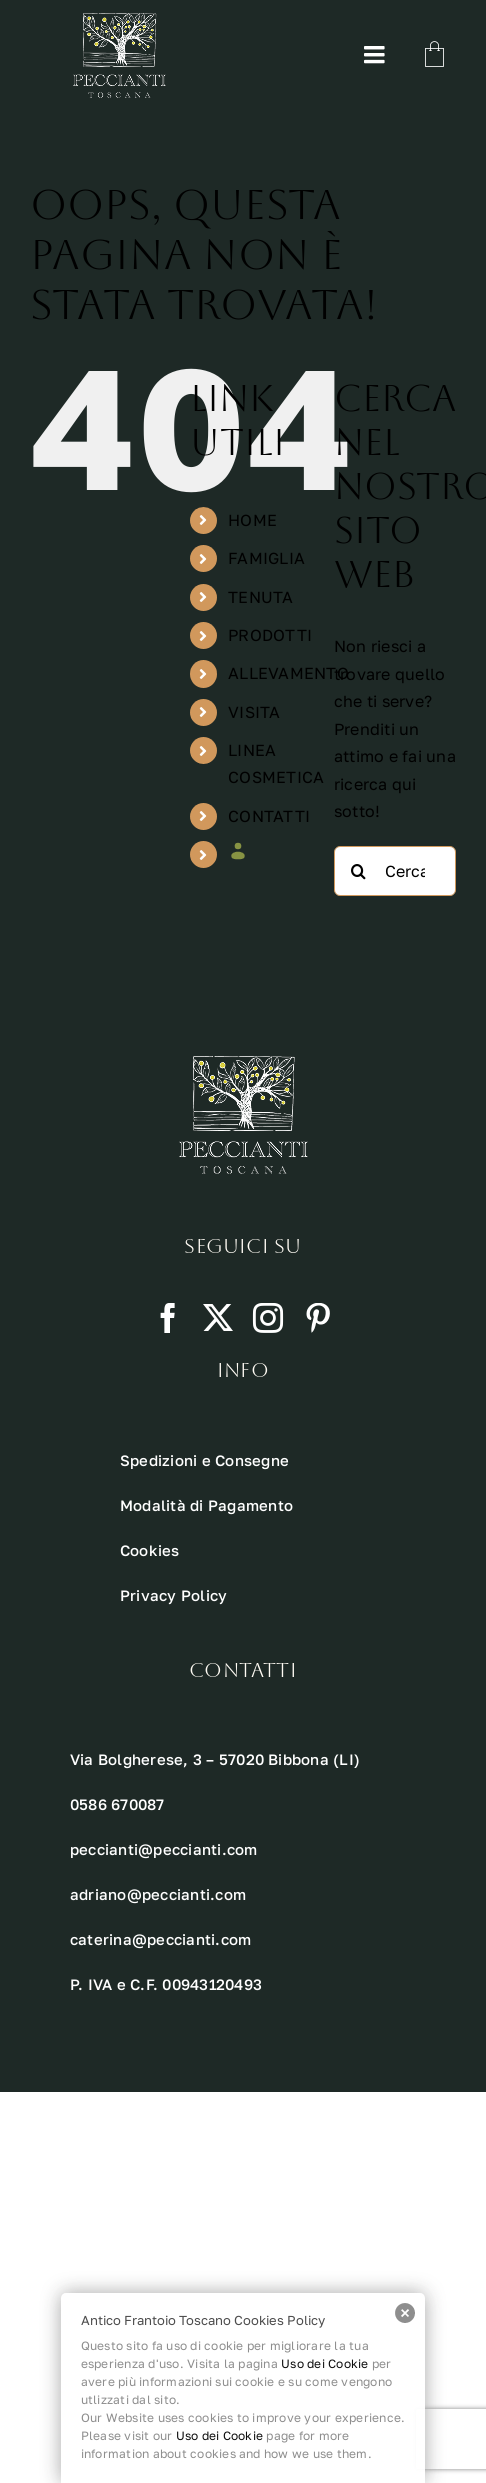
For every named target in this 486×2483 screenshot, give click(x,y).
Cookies (150, 1550)
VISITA (254, 712)
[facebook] (168, 1318)
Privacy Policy (173, 1595)
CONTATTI (269, 816)
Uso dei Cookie (324, 2363)
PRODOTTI (270, 635)
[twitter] (218, 1318)
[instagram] (268, 1318)
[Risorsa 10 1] (119, 21)
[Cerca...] (395, 871)
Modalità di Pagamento (206, 1505)
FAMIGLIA (266, 558)
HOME (252, 520)
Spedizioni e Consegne (204, 1460)
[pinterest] (318, 1318)
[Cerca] (359, 871)
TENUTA (260, 597)
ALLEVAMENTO (288, 673)
